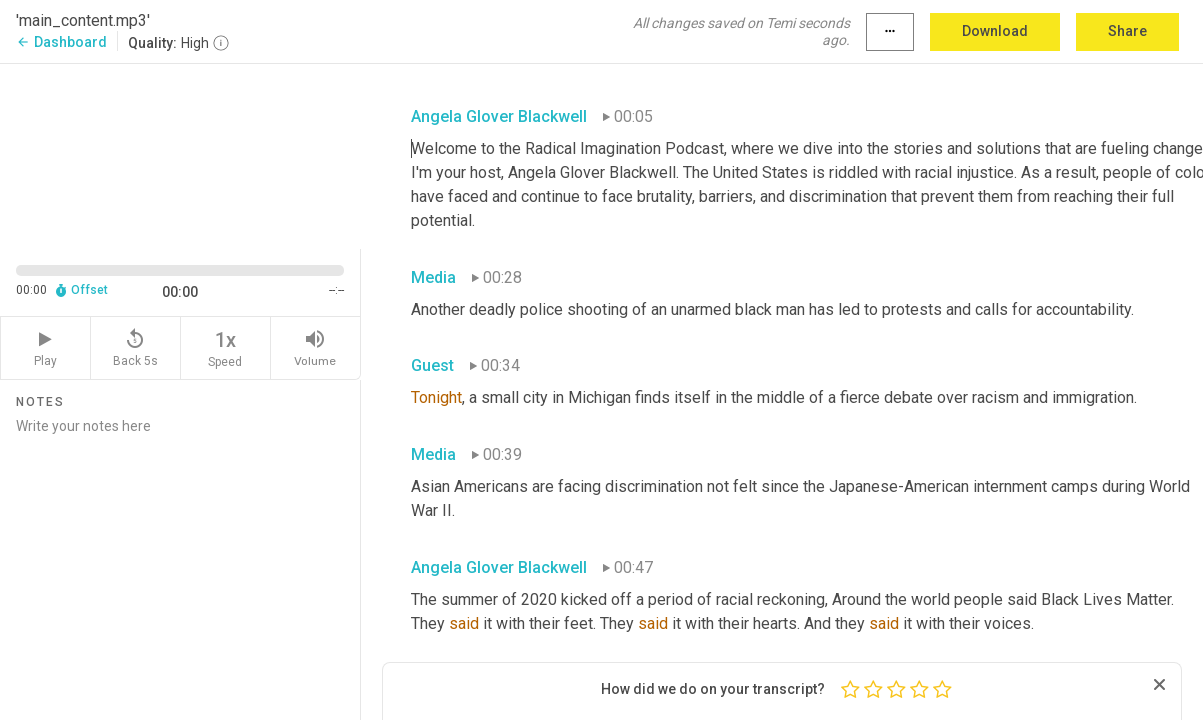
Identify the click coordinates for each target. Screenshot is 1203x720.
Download (995, 31)
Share (1127, 31)
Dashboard (61, 42)
